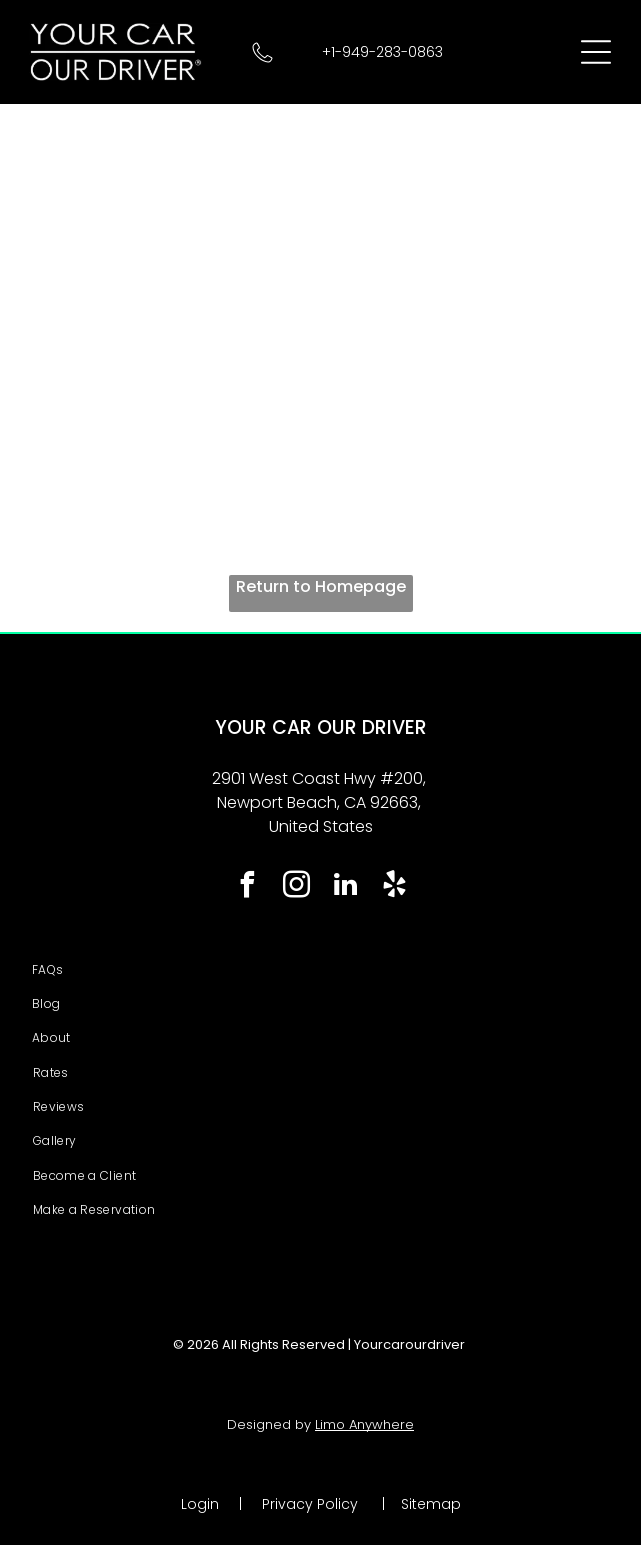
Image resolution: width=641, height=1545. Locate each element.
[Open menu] (596, 52)
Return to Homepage (321, 586)
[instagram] (296, 887)
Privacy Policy (310, 1504)
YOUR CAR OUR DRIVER (321, 727)
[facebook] (247, 887)
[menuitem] (320, 970)
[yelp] (394, 887)
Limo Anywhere (364, 1424)
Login (200, 1504)
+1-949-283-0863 (382, 52)
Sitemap (431, 1504)
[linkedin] (345, 887)
